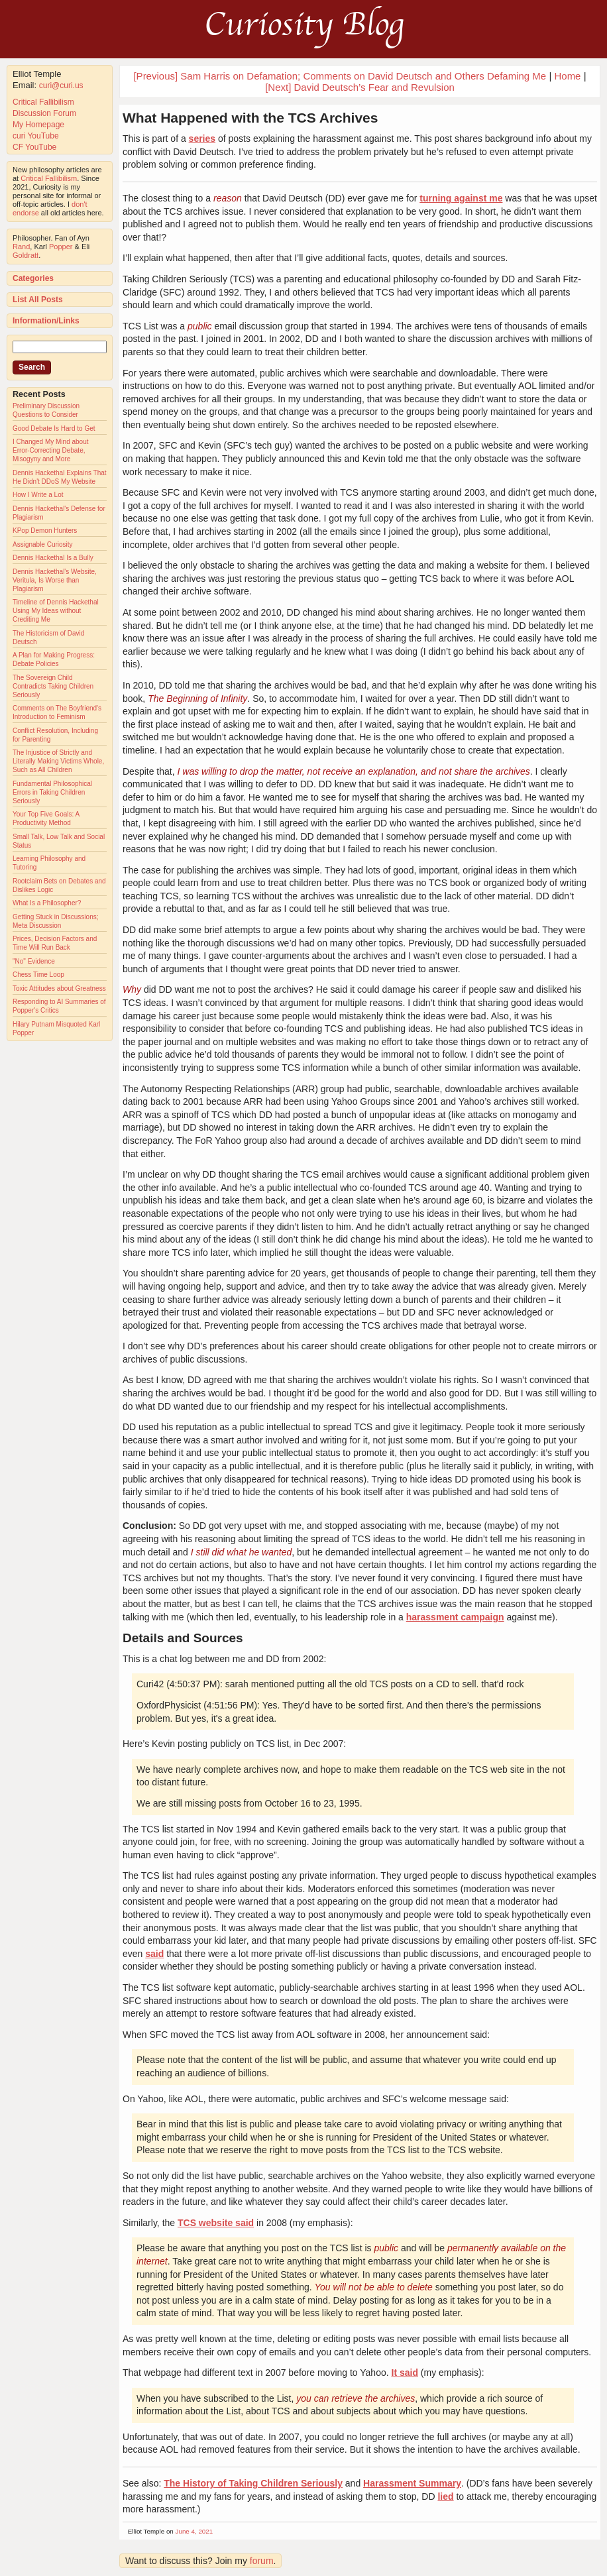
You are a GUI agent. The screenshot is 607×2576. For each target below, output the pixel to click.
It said (405, 2372)
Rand (21, 247)
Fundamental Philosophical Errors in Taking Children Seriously (52, 792)
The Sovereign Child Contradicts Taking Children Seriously (53, 686)
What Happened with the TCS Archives (250, 117)
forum (262, 2560)
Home (567, 76)
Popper (60, 247)
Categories (33, 278)
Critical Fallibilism (43, 102)
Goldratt (25, 255)
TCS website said (216, 2222)
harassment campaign (455, 1617)
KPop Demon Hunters (45, 530)
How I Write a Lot (38, 494)
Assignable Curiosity (43, 544)
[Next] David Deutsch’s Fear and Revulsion (360, 87)
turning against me (460, 198)
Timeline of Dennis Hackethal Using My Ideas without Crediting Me (56, 610)
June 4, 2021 (194, 2531)
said (154, 1953)
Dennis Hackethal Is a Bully (53, 557)
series (202, 138)
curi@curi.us (61, 85)
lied (445, 2496)
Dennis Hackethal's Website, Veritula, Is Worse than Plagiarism (55, 580)
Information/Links (46, 320)
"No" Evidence (34, 961)
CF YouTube (34, 147)
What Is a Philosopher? (47, 903)
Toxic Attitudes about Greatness (59, 988)
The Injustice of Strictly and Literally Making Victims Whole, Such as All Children (58, 761)
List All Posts (38, 299)
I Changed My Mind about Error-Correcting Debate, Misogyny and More (51, 450)
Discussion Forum (44, 113)
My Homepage (38, 124)
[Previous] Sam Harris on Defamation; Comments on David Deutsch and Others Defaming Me (339, 76)
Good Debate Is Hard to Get (54, 428)
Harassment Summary (412, 2483)
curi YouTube (36, 135)
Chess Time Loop (38, 974)
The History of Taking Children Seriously (253, 2483)
